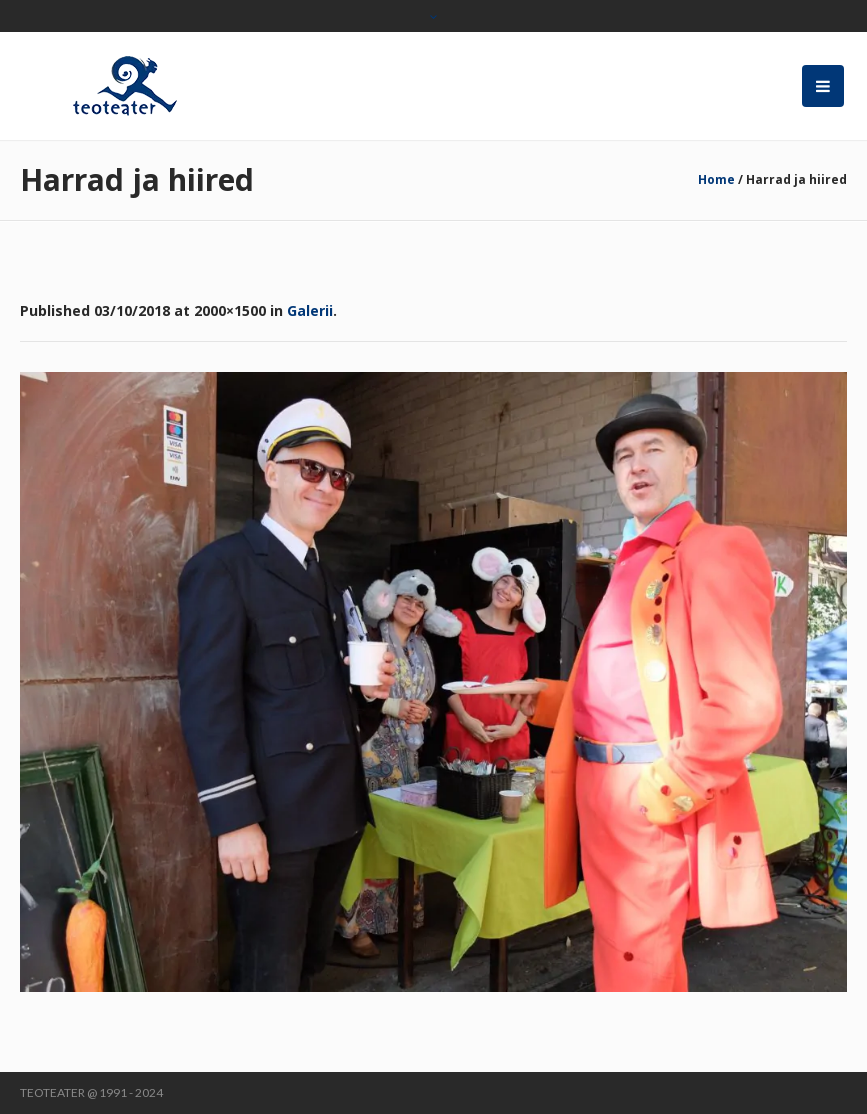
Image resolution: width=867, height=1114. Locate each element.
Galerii (310, 310)
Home (716, 179)
